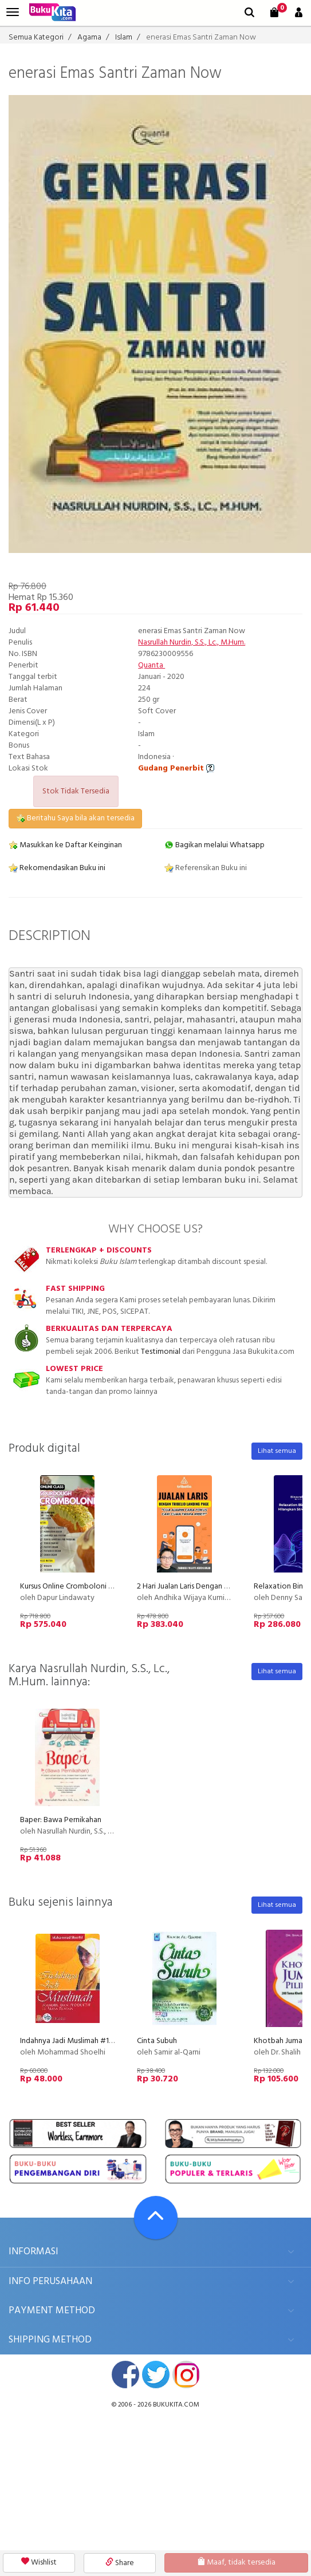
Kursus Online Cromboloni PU (69, 1586)
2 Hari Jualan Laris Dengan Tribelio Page (203, 1586)
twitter (155, 2374)
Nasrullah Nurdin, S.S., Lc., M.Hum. (191, 642)
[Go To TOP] (156, 2217)
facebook (125, 2374)
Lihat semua (277, 1451)
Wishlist (39, 2562)
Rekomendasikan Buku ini (57, 868)
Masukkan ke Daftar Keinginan (65, 845)
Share (119, 2563)
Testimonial (160, 1351)
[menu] (12, 12)
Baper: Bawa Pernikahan (60, 1820)
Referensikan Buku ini (205, 868)
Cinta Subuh (157, 2041)
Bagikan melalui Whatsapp (214, 845)
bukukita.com (176, 2405)
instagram (186, 2374)
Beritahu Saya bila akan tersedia (75, 818)
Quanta (151, 665)
